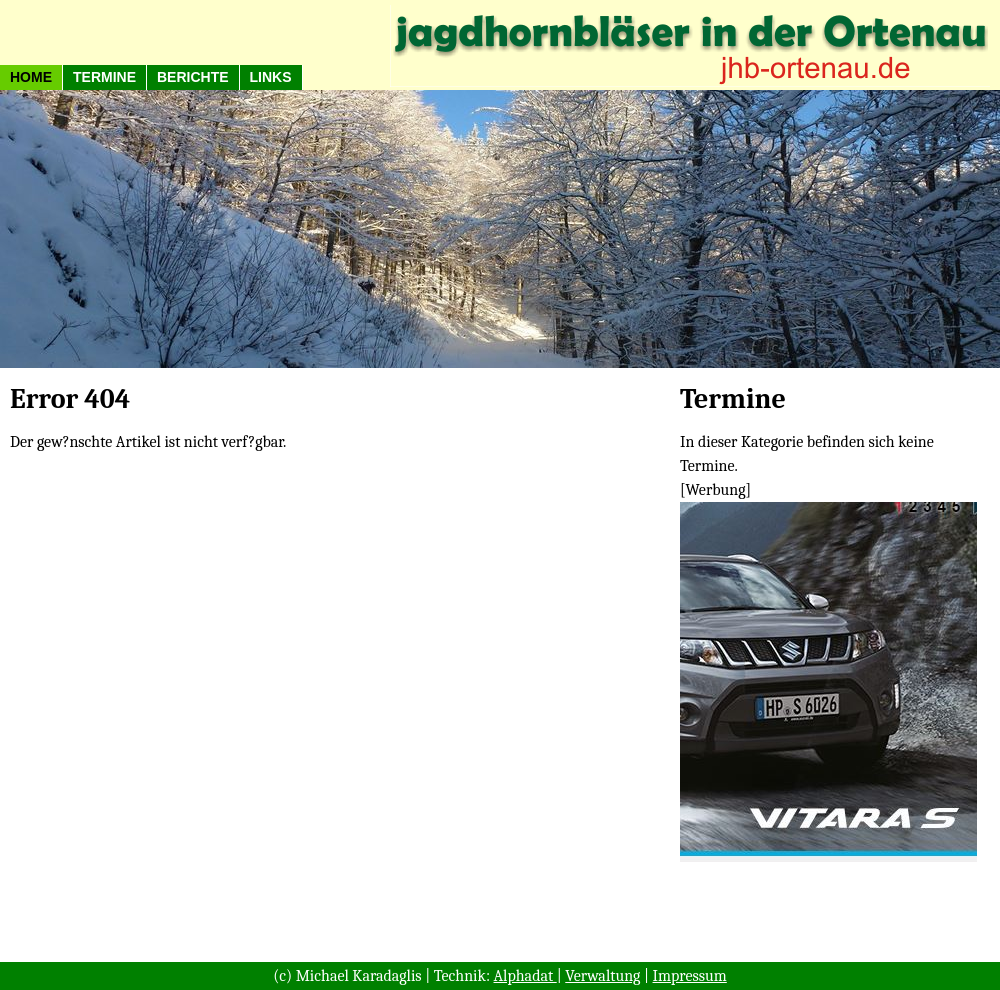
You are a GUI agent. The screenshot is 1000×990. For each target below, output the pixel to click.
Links (271, 77)
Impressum (690, 976)
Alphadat (525, 976)
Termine (104, 77)
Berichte (193, 77)
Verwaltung (602, 976)
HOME (31, 77)
